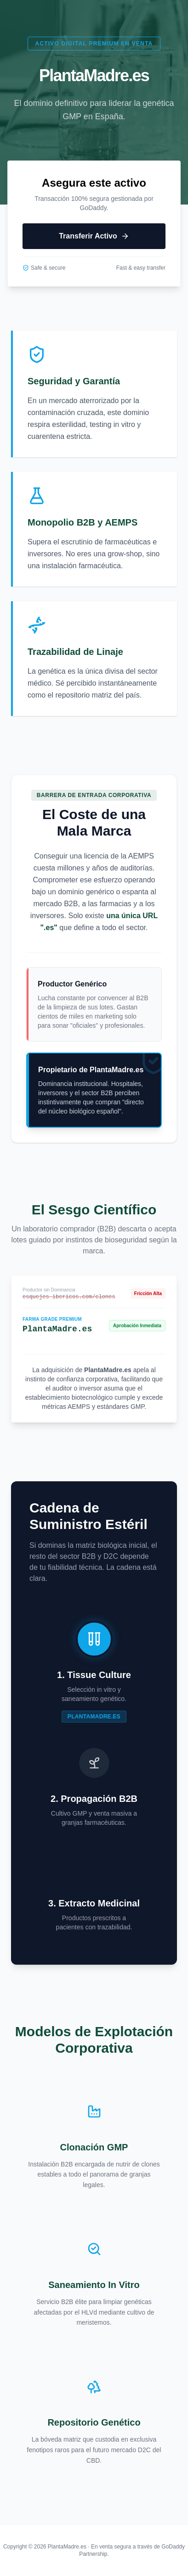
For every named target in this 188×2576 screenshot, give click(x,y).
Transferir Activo (94, 236)
